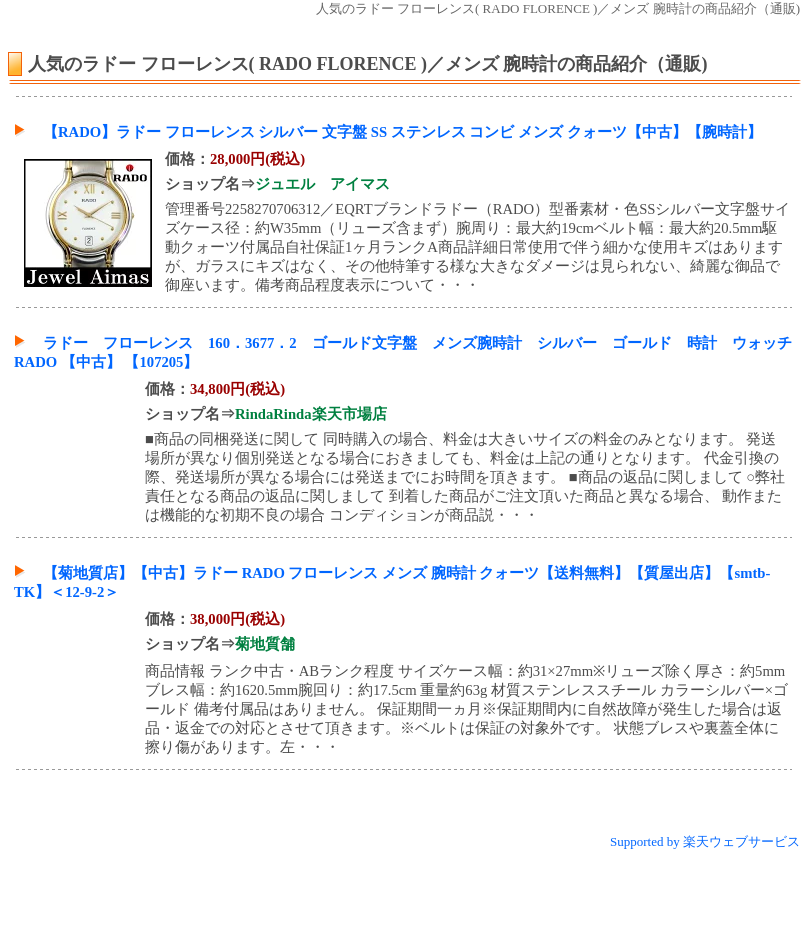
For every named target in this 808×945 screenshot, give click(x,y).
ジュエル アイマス (322, 184)
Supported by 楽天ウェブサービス (705, 841)
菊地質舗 (265, 644)
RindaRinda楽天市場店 (311, 414)
